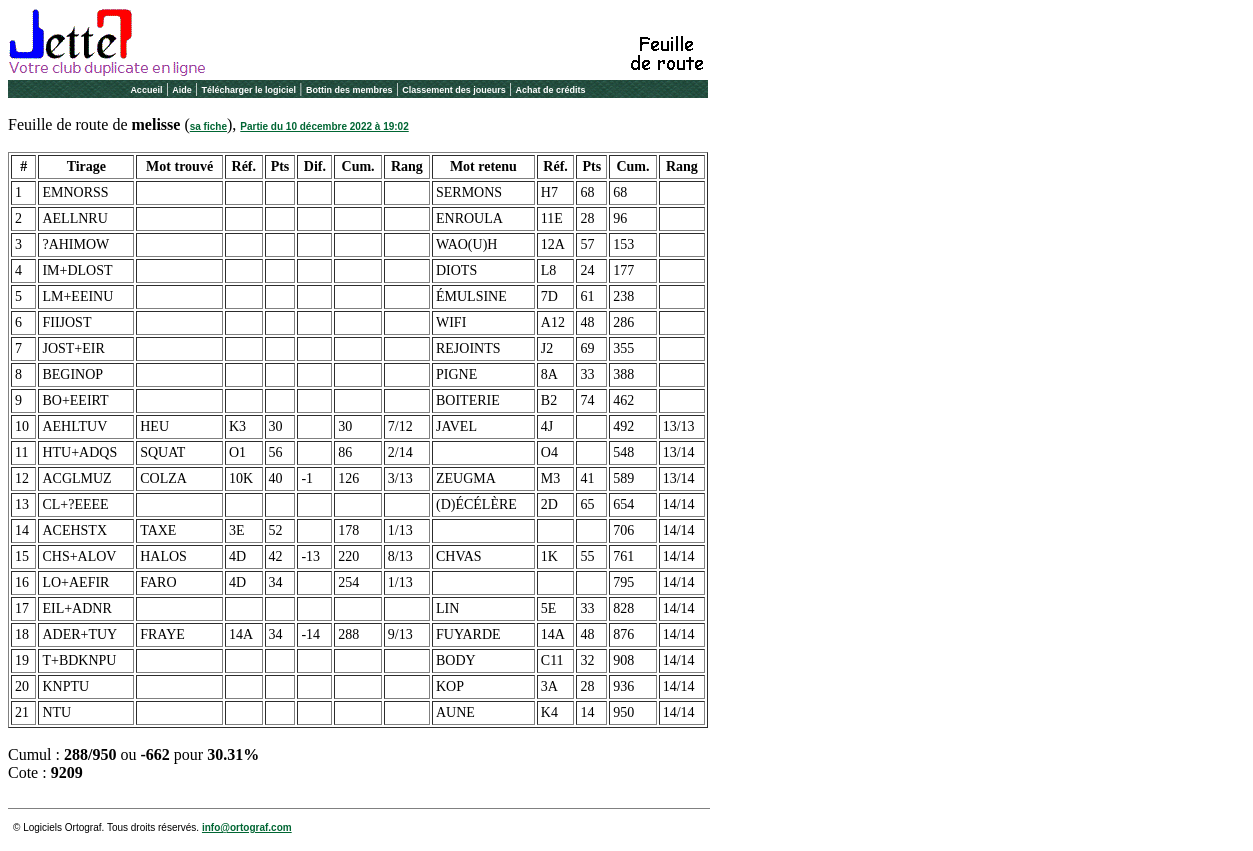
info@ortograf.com (247, 827)
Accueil (146, 90)
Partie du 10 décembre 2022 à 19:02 (324, 126)
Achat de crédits (551, 90)
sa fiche (208, 126)
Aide (182, 90)
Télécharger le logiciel (249, 90)
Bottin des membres (349, 90)
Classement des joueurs (454, 90)
